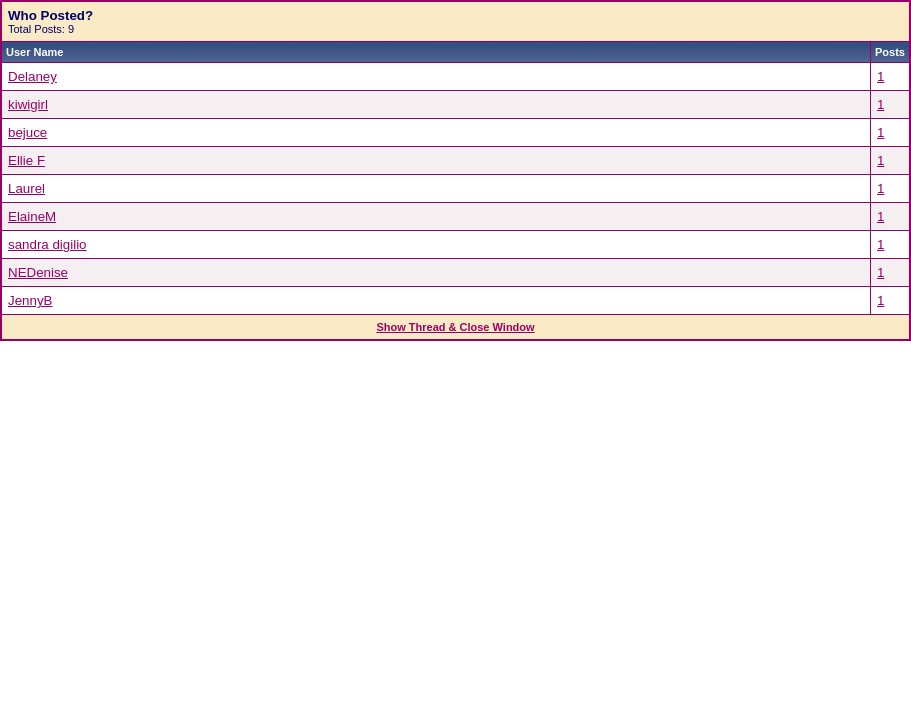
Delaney (32, 76)
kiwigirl (28, 104)
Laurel (26, 188)
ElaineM (32, 216)
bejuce (27, 132)
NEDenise (38, 272)
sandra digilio (47, 244)
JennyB (30, 300)
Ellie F (26, 160)
